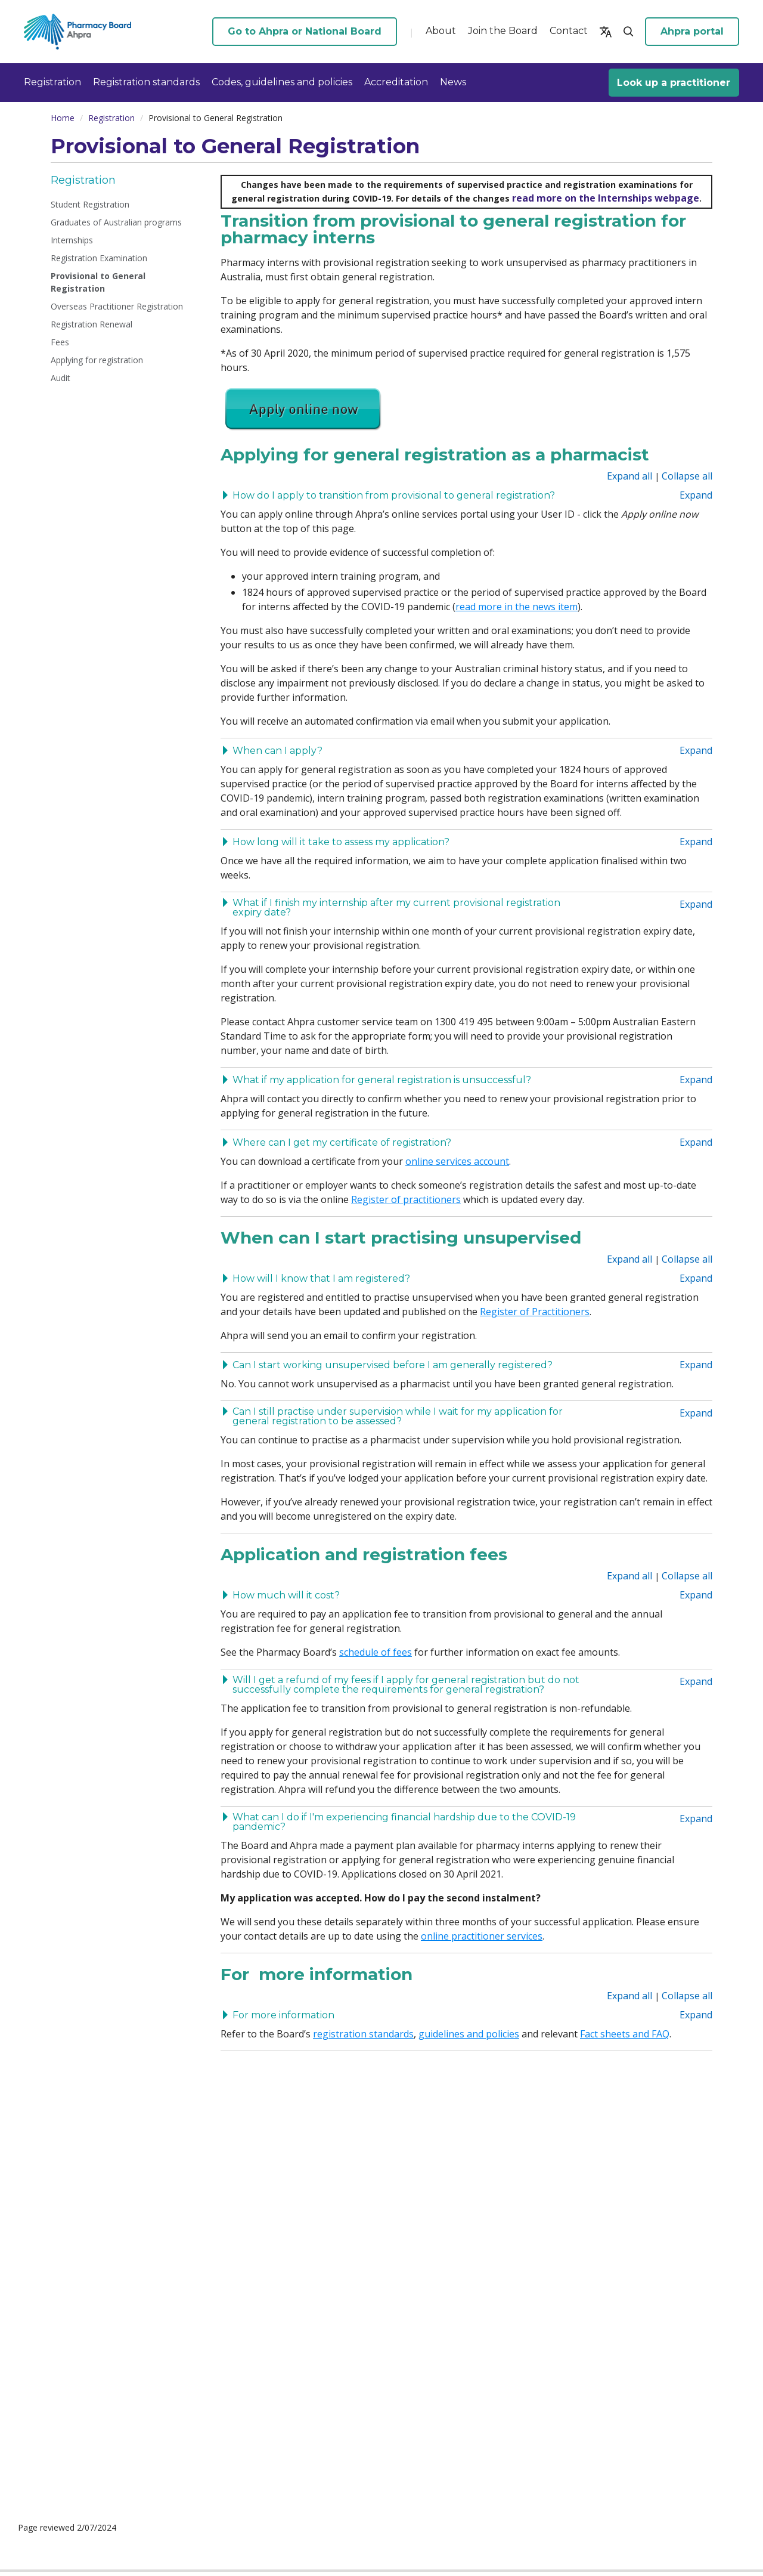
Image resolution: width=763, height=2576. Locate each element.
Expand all (629, 476)
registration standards (363, 2033)
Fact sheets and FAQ (624, 2033)
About (441, 30)
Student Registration (90, 204)
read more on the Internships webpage (605, 198)
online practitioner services (481, 1936)
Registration (52, 82)
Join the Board (503, 30)
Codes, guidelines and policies (282, 82)
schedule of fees (375, 1652)
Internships (72, 240)
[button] (606, 32)
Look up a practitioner (673, 82)
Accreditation (396, 82)
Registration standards (146, 82)
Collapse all (687, 476)
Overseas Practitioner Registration (117, 306)
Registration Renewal (91, 324)
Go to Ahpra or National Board (305, 31)
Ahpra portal (692, 31)
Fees (60, 342)
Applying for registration (97, 360)
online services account (457, 1161)
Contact (569, 30)
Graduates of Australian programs (116, 222)
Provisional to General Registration (98, 282)
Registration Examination (99, 258)
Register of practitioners (406, 1199)
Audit (60, 378)
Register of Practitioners (535, 1311)
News (453, 82)
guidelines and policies (468, 2033)
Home (63, 117)
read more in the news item (516, 606)
